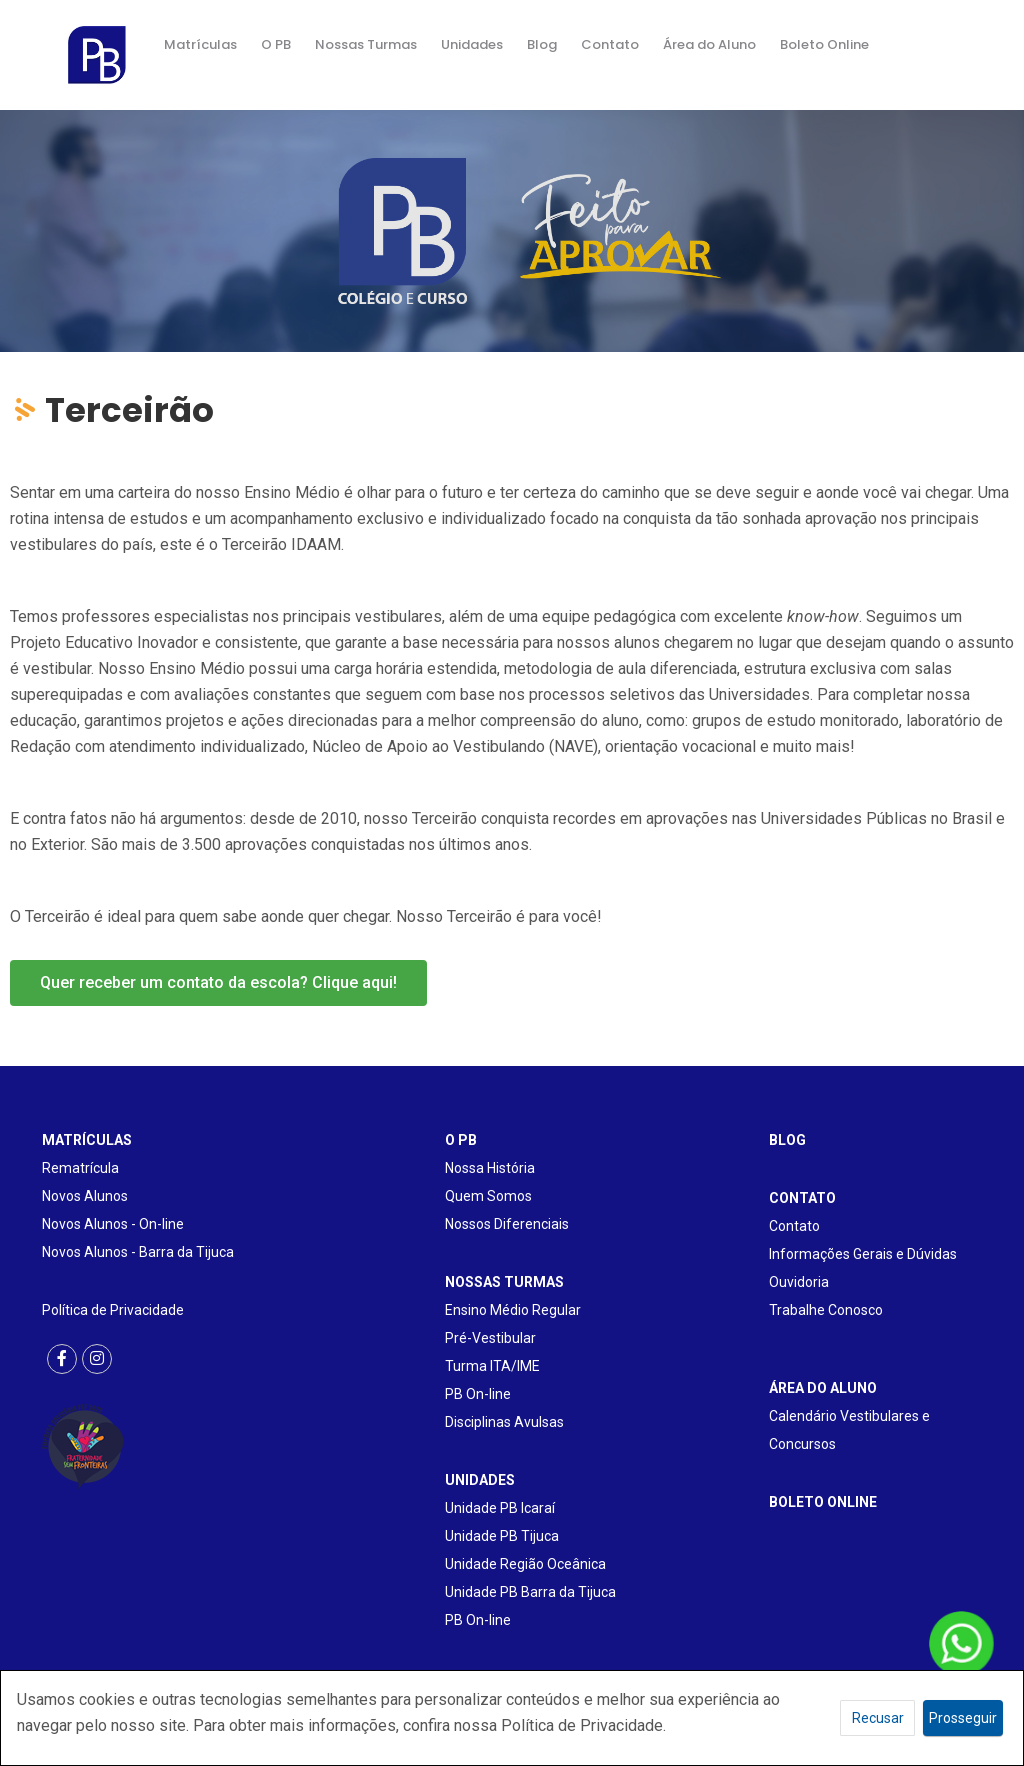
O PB (276, 44)
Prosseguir (963, 1718)
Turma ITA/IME (492, 1366)
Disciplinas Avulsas (504, 1422)
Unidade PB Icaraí (500, 1508)
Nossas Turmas (366, 44)
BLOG (787, 1140)
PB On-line (478, 1394)
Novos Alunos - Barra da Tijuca (138, 1252)
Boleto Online (824, 44)
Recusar (878, 1718)
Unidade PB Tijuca (502, 1536)
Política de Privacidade (113, 1310)
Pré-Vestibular (490, 1338)
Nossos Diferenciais (507, 1224)
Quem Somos (488, 1196)
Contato (610, 44)
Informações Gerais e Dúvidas (863, 1254)
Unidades (472, 44)
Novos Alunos (85, 1196)
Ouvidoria (799, 1282)
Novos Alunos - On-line (113, 1224)
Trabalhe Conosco (826, 1310)
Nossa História (490, 1168)
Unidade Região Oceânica (525, 1564)
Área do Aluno (709, 44)
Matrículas (200, 44)
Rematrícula (80, 1168)
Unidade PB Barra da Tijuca (530, 1592)
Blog (542, 44)
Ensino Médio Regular (513, 1310)
